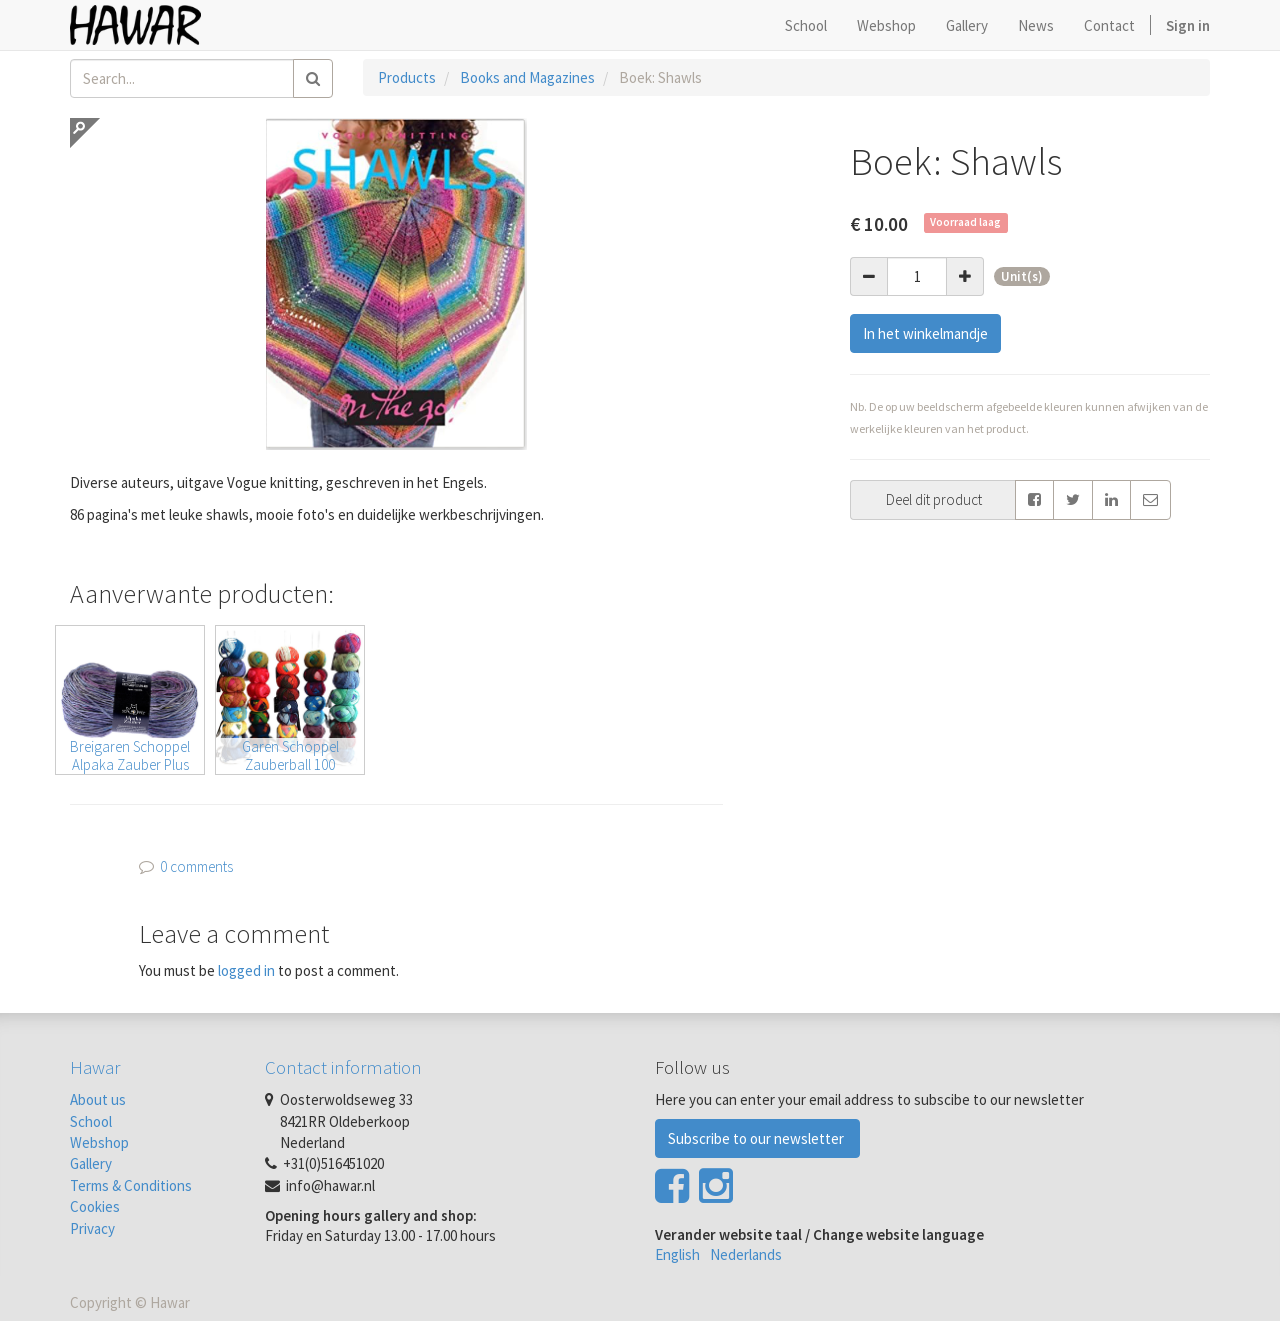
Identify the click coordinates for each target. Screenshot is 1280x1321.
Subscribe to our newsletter (757, 1138)
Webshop (99, 1142)
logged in (246, 970)
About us (98, 1099)
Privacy (92, 1228)
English (677, 1254)
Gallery (91, 1163)
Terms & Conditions (131, 1185)
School (91, 1121)
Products (407, 77)
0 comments (196, 866)
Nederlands (746, 1254)
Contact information (343, 1067)
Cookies (95, 1206)
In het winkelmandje (925, 333)
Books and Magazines (527, 77)
